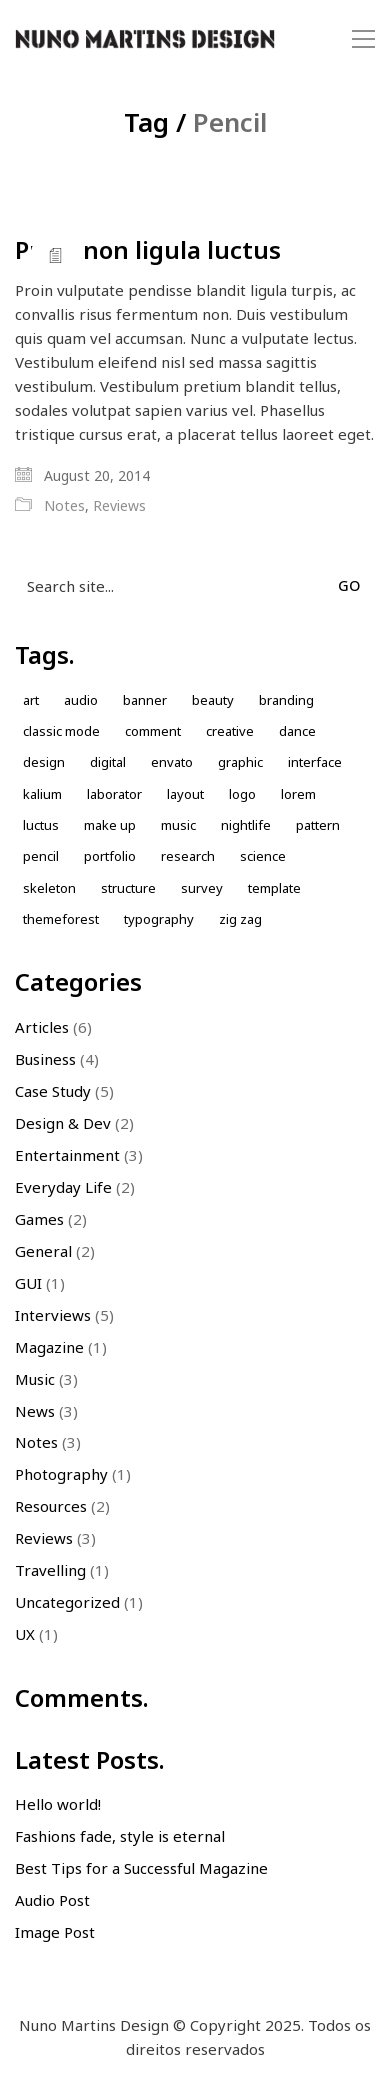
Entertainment (67, 1155)
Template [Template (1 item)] (274, 888)
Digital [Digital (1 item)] (108, 762)
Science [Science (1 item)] (263, 856)
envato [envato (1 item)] (172, 762)
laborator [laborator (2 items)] (114, 794)
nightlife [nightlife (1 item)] (246, 825)
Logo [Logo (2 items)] (242, 794)
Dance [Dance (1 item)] (297, 731)
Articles (42, 1027)
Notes (64, 506)
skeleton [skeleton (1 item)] (49, 888)
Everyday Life (63, 1187)
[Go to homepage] (145, 39)
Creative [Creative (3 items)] (230, 731)
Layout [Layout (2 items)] (185, 794)
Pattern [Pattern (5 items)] (318, 825)
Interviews (53, 1315)
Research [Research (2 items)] (188, 856)
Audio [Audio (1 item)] (81, 700)
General (43, 1251)
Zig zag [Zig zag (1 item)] (240, 919)
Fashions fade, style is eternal (120, 1836)
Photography (61, 1474)
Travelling (50, 1570)
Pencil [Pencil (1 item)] (41, 856)
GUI (28, 1283)
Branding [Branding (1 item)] (286, 700)
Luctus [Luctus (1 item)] (41, 825)
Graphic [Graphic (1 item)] (240, 762)
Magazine (49, 1347)
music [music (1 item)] (178, 825)
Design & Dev (63, 1123)
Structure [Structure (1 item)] (128, 888)
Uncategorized (67, 1602)
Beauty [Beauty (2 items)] (213, 700)
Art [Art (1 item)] (31, 700)
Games (39, 1219)
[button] (363, 39)
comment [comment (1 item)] (153, 731)
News (35, 1411)
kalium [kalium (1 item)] (42, 794)
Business (45, 1059)
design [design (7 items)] (44, 762)
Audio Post (52, 1900)
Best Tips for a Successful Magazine (141, 1868)
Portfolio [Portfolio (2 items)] (110, 856)
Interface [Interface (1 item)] (315, 762)
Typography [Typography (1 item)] (159, 919)
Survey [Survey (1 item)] (202, 888)
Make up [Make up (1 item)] (110, 825)
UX (25, 1634)
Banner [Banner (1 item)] (145, 700)
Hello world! (58, 1804)
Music (35, 1379)
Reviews (119, 506)
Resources (51, 1506)
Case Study (53, 1091)
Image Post (55, 1932)
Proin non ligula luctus (148, 250)
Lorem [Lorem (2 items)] (298, 794)
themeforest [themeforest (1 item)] (61, 919)
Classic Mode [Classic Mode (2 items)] (61, 731)
